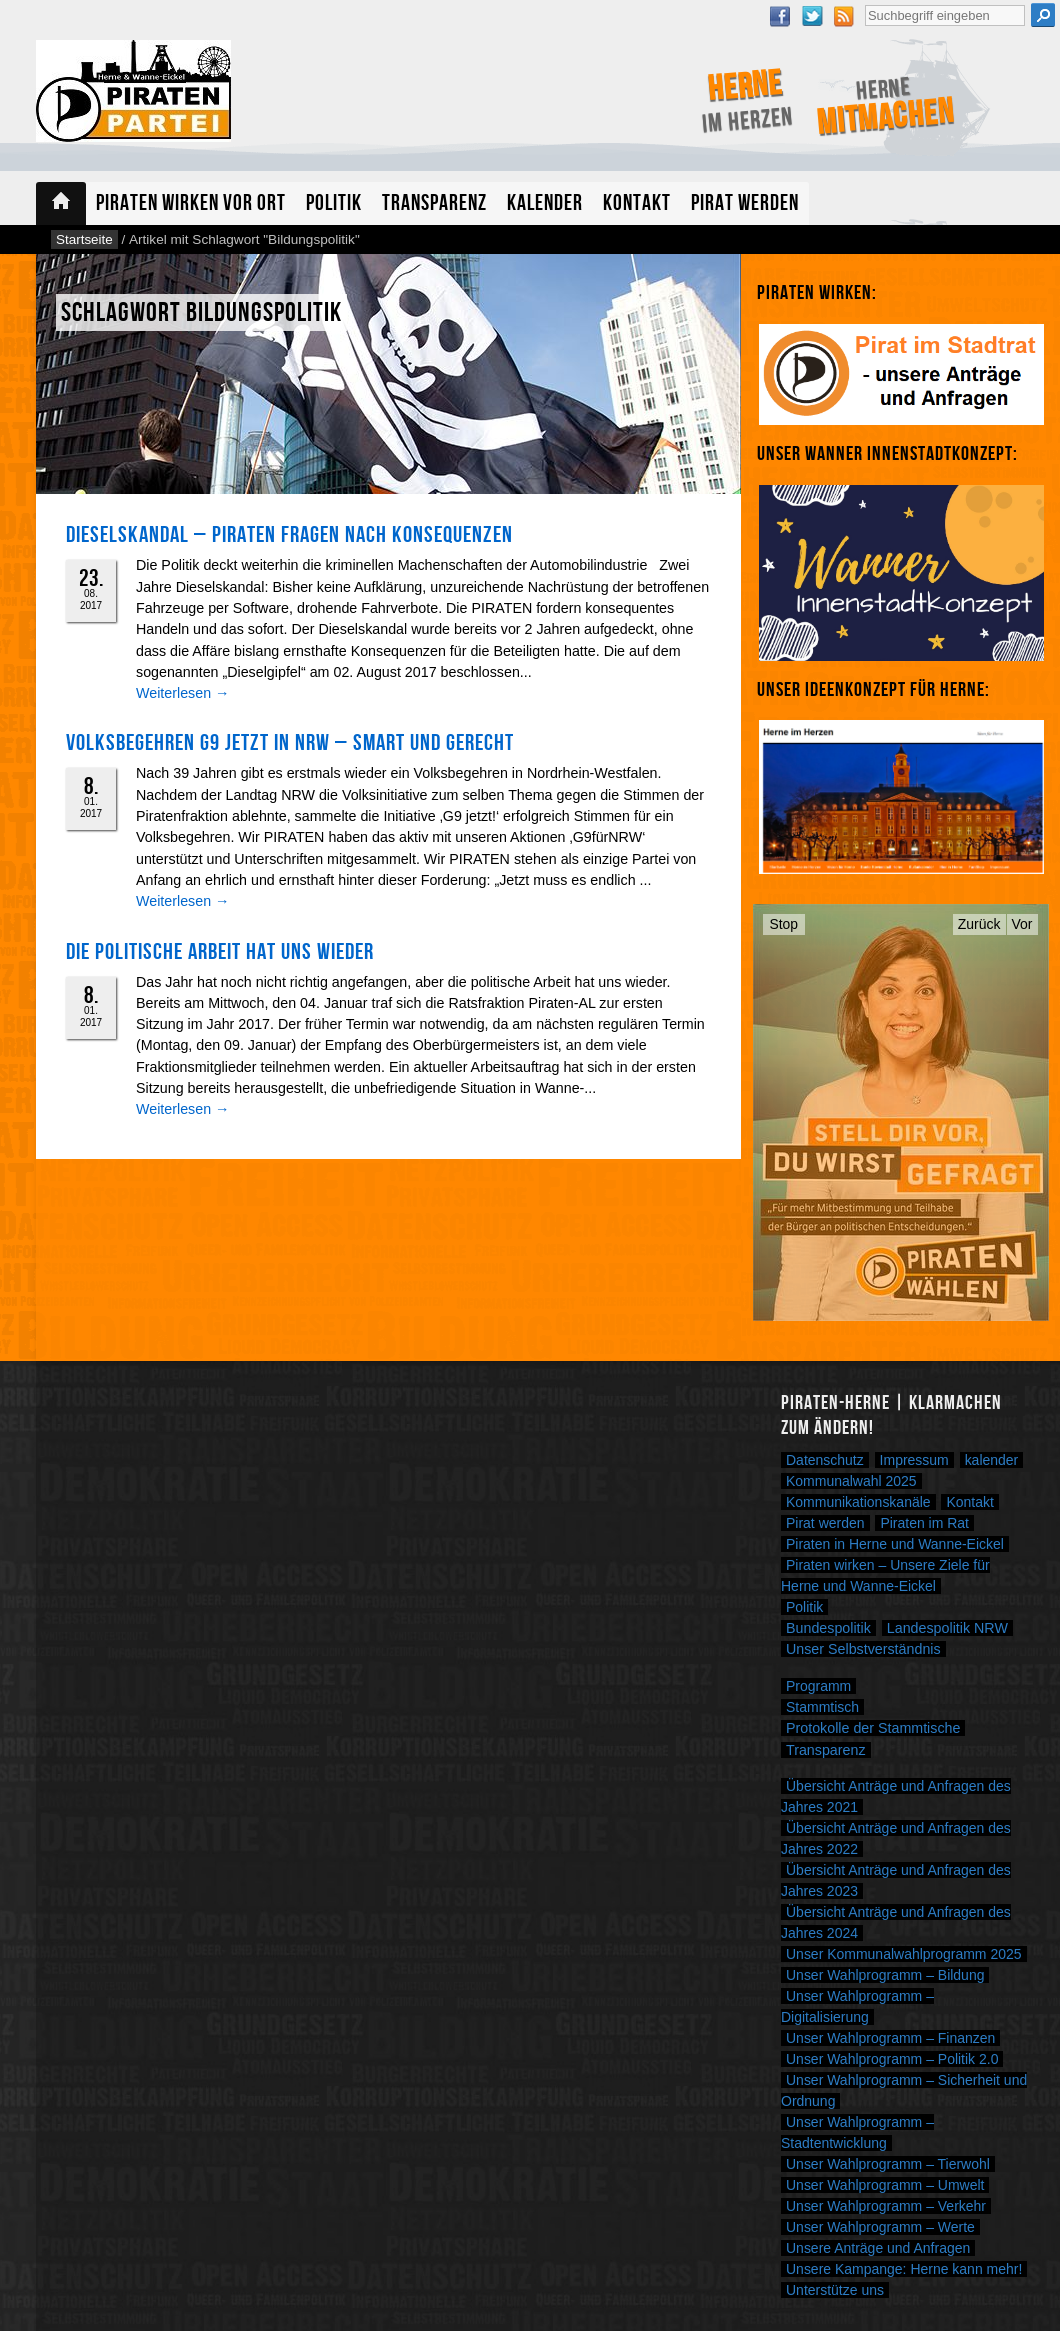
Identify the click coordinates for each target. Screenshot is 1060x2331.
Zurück (979, 924)
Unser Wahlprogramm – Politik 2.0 (892, 2059)
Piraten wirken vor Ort (191, 203)
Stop (784, 924)
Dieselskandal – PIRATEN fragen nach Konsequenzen (289, 535)
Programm (818, 1686)
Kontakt (637, 203)
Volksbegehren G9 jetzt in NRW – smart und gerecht (290, 743)
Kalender (545, 203)
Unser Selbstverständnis (863, 1649)
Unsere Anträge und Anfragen (878, 2248)
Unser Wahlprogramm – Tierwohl (888, 2164)
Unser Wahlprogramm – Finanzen (890, 2038)
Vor (1022, 924)
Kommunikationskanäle (858, 1502)
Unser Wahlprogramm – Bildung (885, 1975)
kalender (992, 1460)
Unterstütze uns (835, 2290)
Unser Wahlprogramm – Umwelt (885, 2185)
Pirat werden (745, 203)
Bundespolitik (828, 1628)
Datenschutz (825, 1460)
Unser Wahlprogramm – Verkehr (886, 2206)
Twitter (812, 16)
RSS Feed (844, 16)
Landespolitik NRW (947, 1628)
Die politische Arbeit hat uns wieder (220, 952)
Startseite (61, 203)
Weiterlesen (182, 693)
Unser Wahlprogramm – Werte (880, 2227)
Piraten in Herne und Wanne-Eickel (895, 1544)
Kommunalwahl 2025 (851, 1481)
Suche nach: (864, 2)
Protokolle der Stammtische (873, 1728)
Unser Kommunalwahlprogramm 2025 (904, 1954)
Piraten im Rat (924, 1523)
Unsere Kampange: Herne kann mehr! (904, 2269)
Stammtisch (822, 1707)
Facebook (780, 16)
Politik (334, 203)
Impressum (914, 1460)
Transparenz (434, 203)
